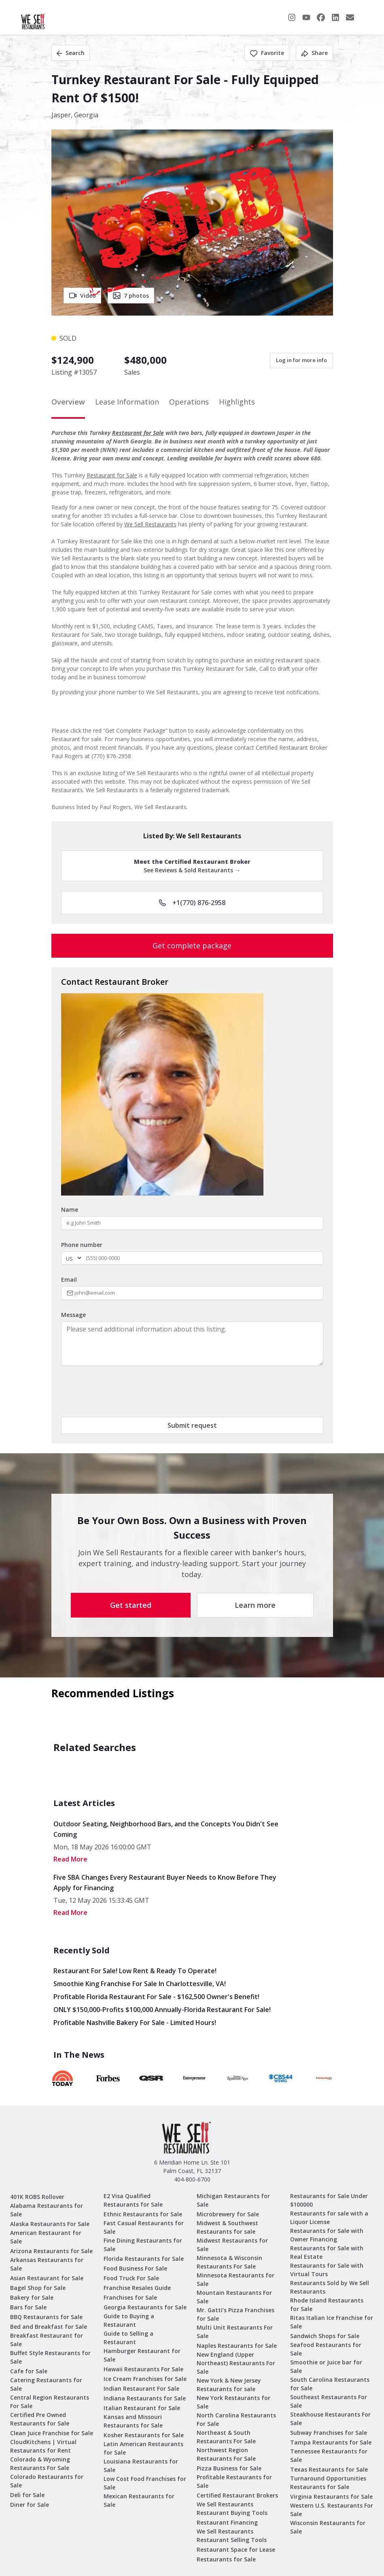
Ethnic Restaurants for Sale (143, 2214)
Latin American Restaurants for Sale (143, 2448)
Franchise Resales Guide (137, 2288)
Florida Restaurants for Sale (144, 2258)
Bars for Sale (28, 2307)
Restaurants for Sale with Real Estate (326, 2252)
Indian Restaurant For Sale (141, 2388)
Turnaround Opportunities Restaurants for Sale (328, 2482)
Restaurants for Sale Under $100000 (329, 2200)
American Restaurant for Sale (45, 2237)
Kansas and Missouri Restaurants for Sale (133, 2421)
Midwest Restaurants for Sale (232, 2245)
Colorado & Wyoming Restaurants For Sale (40, 2463)
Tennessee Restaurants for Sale (328, 2455)
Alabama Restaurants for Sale (46, 2210)
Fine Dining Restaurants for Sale (143, 2245)
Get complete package (192, 945)
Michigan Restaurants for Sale (233, 2200)
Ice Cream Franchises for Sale (145, 2379)
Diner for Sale (29, 2504)
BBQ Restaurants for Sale (46, 2317)
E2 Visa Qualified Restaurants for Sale (133, 2200)
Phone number (81, 1245)
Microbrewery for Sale (228, 2214)
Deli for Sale (27, 2495)
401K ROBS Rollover (37, 2197)
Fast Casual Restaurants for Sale (144, 2227)
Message (73, 1315)
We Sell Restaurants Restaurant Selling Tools (232, 2535)
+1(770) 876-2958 (192, 902)
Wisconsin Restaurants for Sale (327, 2527)
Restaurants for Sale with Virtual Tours (326, 2270)
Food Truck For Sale (131, 2278)
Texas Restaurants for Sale (329, 2469)
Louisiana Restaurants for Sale (141, 2465)
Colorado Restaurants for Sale (46, 2481)
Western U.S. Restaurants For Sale (331, 2510)
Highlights (237, 402)
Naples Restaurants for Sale (237, 2345)
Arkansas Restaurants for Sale (46, 2264)
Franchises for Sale (130, 2297)
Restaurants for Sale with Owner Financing (326, 2235)
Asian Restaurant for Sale (46, 2278)
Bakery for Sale (31, 2297)
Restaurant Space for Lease (236, 2549)
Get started (130, 1605)
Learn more (255, 1605)
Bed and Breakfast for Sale (48, 2326)
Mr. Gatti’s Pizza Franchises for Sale (235, 2314)
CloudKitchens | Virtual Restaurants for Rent (43, 2446)
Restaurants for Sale (226, 2559)
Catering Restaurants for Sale (46, 2384)
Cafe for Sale (28, 2371)
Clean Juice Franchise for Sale (51, 2433)
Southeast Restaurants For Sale (328, 2401)
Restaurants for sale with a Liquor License (329, 2217)
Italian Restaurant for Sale (142, 2408)
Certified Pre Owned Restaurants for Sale (39, 2419)
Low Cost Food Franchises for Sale (145, 2483)
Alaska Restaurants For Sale (49, 2224)
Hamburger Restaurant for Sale (142, 2355)
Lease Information (127, 402)
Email (69, 1279)
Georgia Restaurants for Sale (145, 2307)
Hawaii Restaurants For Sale (143, 2369)
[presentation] (122, 1391)
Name (69, 1209)
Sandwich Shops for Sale (324, 2336)
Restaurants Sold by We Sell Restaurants (329, 2287)
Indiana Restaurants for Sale (145, 2398)
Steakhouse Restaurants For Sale (330, 2419)
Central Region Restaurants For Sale (49, 2402)
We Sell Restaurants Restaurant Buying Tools (232, 2508)
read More (70, 1859)
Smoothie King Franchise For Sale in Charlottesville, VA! (139, 1983)
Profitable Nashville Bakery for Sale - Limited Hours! (134, 2022)
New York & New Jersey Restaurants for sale (229, 2385)
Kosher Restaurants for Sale (144, 2435)
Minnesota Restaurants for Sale (235, 2279)
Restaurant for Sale (138, 433)
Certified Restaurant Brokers (237, 2495)
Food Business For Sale (135, 2268)
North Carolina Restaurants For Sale (236, 2419)
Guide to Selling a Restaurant (128, 2338)
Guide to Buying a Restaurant (129, 2320)
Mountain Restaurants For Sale (234, 2297)
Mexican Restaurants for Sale (139, 2500)
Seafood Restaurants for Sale (325, 2349)
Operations (189, 402)
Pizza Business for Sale (229, 2468)
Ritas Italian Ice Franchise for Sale (331, 2322)
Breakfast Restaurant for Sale (46, 2340)
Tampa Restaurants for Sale (330, 2442)
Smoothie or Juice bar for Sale (326, 2366)
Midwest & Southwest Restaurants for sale (227, 2227)
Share (314, 53)
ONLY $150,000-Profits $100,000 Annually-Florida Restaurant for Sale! (162, 2009)
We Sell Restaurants (150, 524)
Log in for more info (301, 360)
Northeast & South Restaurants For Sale (226, 2437)
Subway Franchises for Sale (328, 2432)
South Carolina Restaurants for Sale (329, 2384)
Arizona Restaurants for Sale (51, 2251)
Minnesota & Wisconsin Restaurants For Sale (229, 2262)
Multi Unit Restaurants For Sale (235, 2332)
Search (71, 53)
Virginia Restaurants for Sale (331, 2496)
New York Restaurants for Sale (233, 2402)
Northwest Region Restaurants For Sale (226, 2454)
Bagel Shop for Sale (38, 2288)
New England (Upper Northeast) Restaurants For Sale (236, 2363)
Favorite (267, 53)
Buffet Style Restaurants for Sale (50, 2357)
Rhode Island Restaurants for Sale (326, 2304)
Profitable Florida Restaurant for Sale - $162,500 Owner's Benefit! (156, 1996)
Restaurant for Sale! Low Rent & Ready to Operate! (134, 1970)
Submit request (192, 1425)
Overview (68, 402)
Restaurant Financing (227, 2522)
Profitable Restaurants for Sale (234, 2481)
